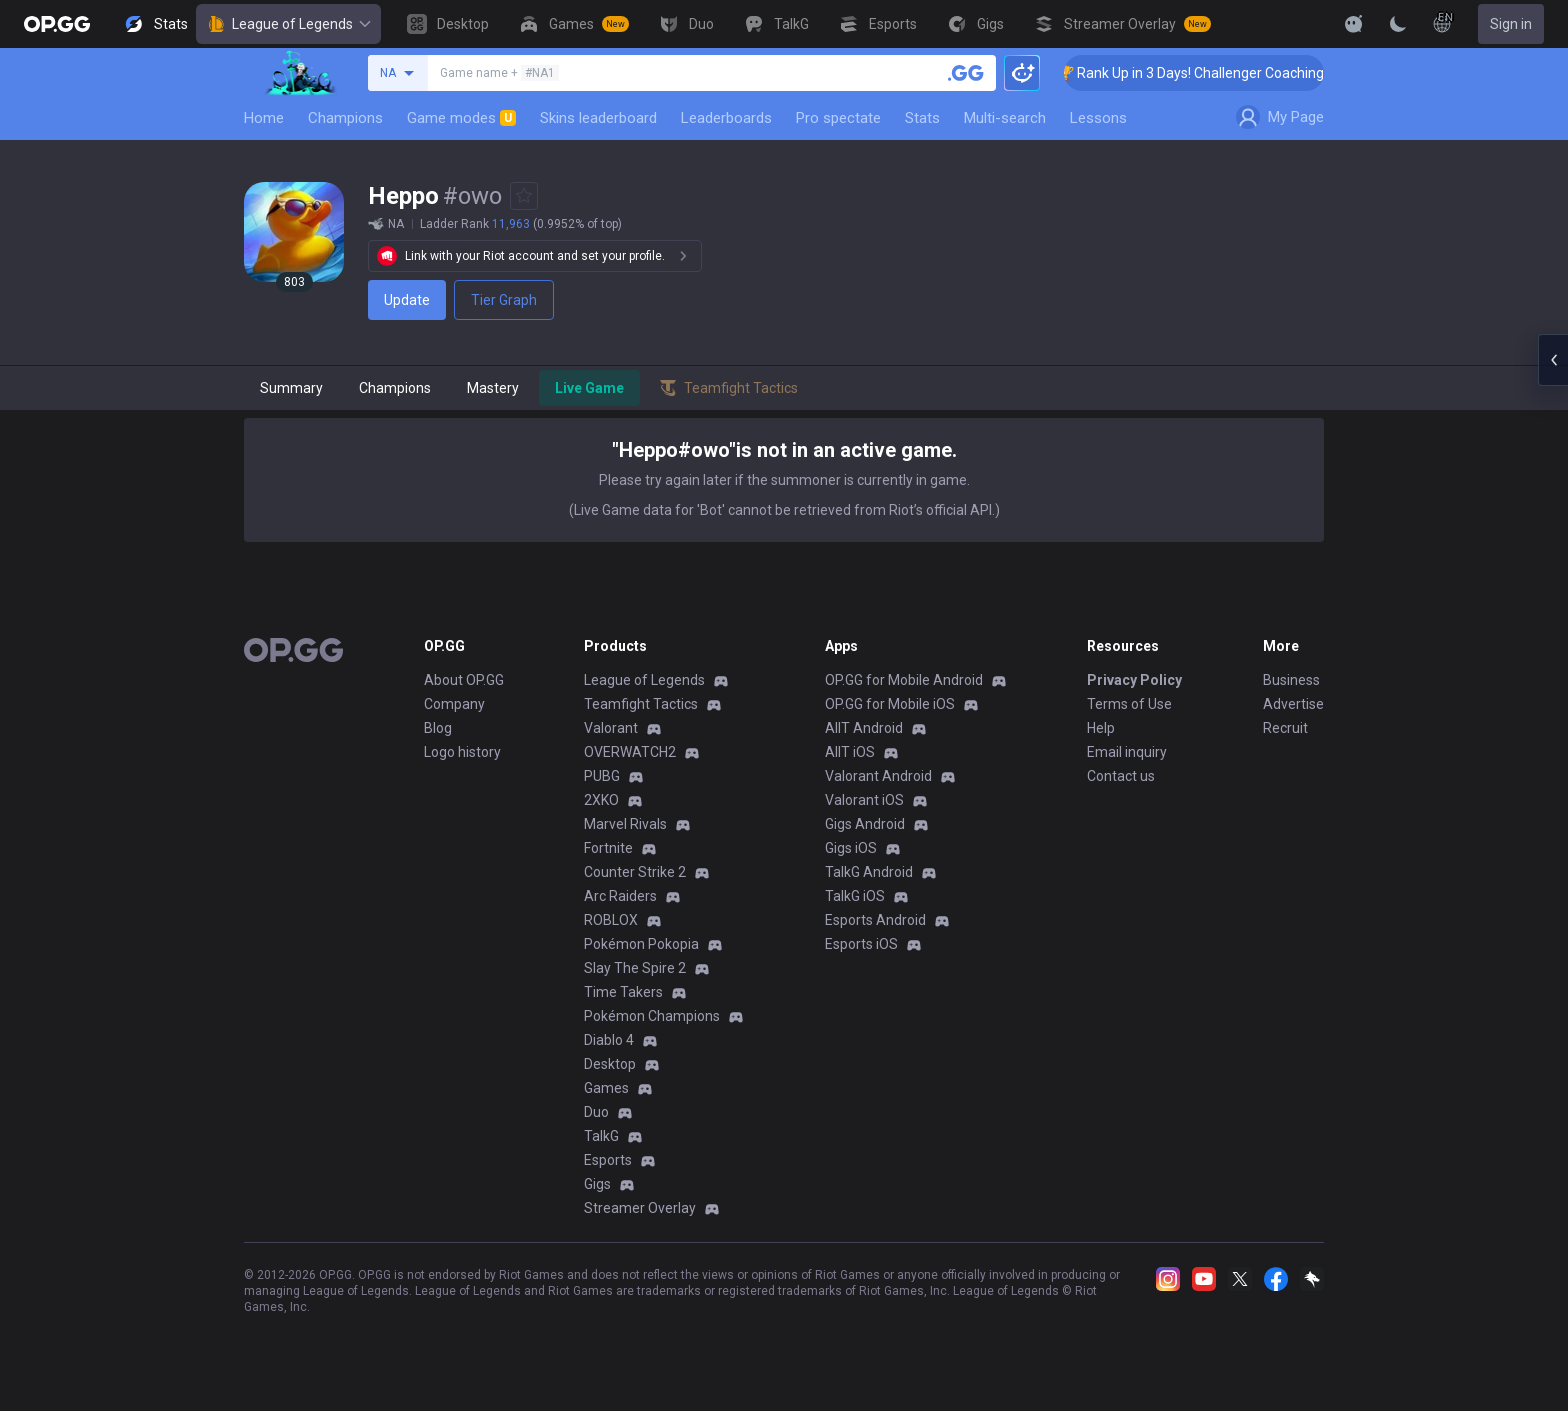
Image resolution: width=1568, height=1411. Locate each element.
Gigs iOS (851, 848)
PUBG (602, 776)
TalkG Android (869, 872)
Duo (596, 1112)
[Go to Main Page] (57, 24)
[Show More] (1354, 24)
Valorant (611, 728)
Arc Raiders (620, 896)
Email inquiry (1127, 752)
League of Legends (288, 24)
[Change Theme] (1398, 24)
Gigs (597, 1184)
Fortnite (608, 848)
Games (606, 1088)
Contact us (1121, 776)
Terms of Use (1129, 704)
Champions (345, 118)
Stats (922, 118)
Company (454, 704)
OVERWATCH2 (630, 752)
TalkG (601, 1136)
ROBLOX (611, 920)
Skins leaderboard (598, 118)
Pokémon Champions (652, 1016)
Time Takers (623, 992)
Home (264, 118)
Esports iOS (861, 944)
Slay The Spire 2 (635, 968)
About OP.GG (464, 680)
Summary (291, 388)
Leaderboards (726, 118)
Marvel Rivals (625, 824)
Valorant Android (878, 776)
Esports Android (875, 920)
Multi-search (1005, 118)
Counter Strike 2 (635, 872)
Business (1291, 680)
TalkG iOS (855, 896)
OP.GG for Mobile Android (904, 680)
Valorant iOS (864, 800)
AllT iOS (850, 752)
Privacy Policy (1134, 680)
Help (1101, 728)
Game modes (461, 118)
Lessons (1098, 118)
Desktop (610, 1064)
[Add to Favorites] (524, 196)
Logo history (462, 752)
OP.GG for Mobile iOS (890, 704)
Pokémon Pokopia (641, 944)
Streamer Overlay (640, 1208)
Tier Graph (504, 300)
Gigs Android (865, 824)
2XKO (601, 800)
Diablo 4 (609, 1040)
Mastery (493, 388)
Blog (438, 728)
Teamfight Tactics (641, 704)
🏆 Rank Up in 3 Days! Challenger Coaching (1214, 73)
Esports (608, 1160)
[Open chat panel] (1553, 360)
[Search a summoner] (966, 73)
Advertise (1293, 704)
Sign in (1511, 24)
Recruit (1285, 728)
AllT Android (864, 728)
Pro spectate (838, 118)
